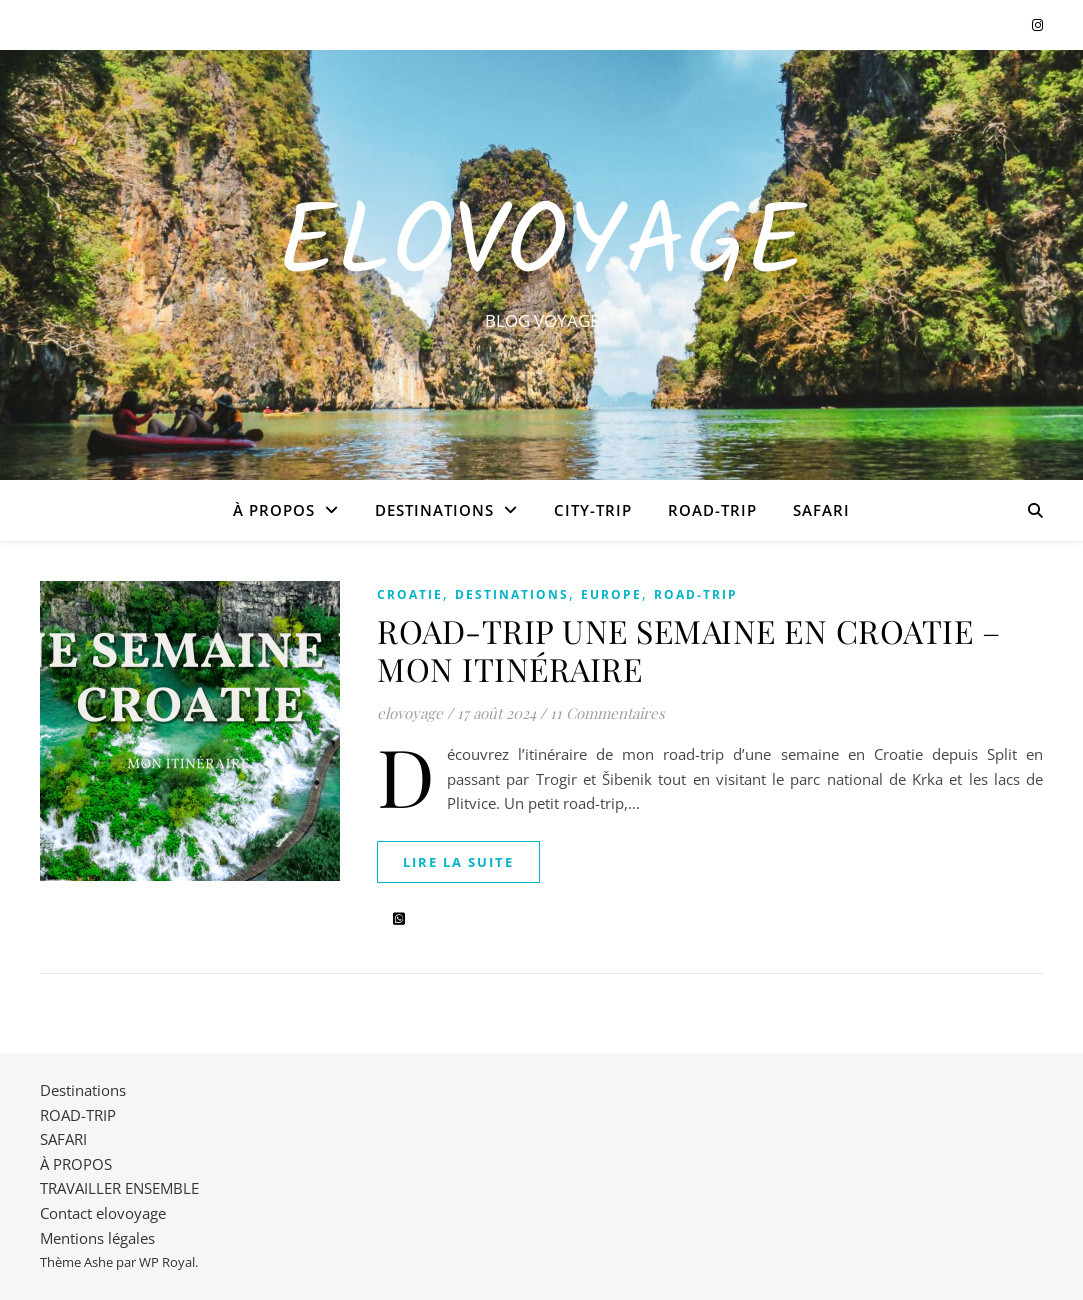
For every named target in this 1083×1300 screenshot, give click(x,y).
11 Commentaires (607, 713)
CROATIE (410, 594)
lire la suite (458, 862)
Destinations (434, 510)
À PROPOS (274, 510)
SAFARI (821, 510)
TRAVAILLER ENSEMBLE (119, 1188)
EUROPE (611, 594)
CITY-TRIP (593, 510)
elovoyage (410, 713)
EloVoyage (542, 247)
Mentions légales (97, 1238)
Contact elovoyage (103, 1213)
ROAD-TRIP (712, 510)
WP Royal (167, 1262)
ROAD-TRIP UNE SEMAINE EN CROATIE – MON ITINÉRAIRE (688, 649)
